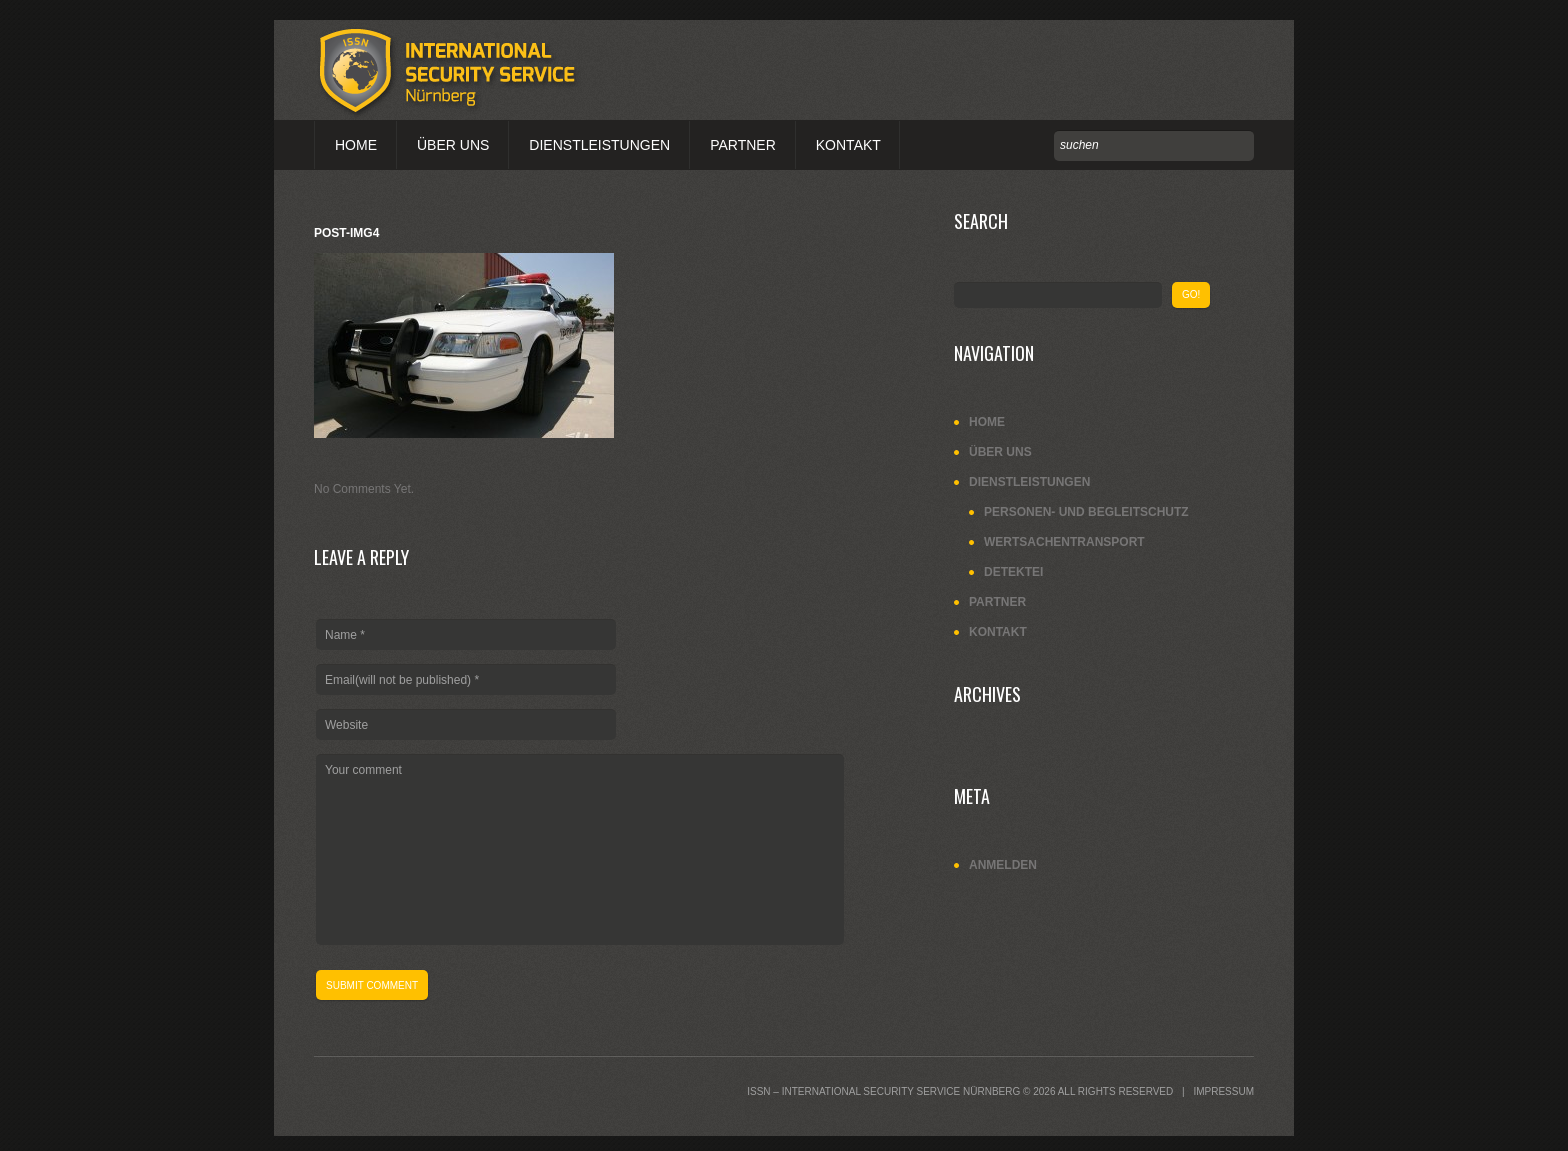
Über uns (453, 145)
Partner (743, 145)
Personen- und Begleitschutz (1086, 512)
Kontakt (848, 145)
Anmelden (1003, 865)
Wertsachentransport (1064, 542)
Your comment (580, 849)
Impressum (1223, 1091)
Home (356, 145)
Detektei (1013, 572)
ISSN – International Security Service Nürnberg (883, 1091)
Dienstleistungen (599, 145)
